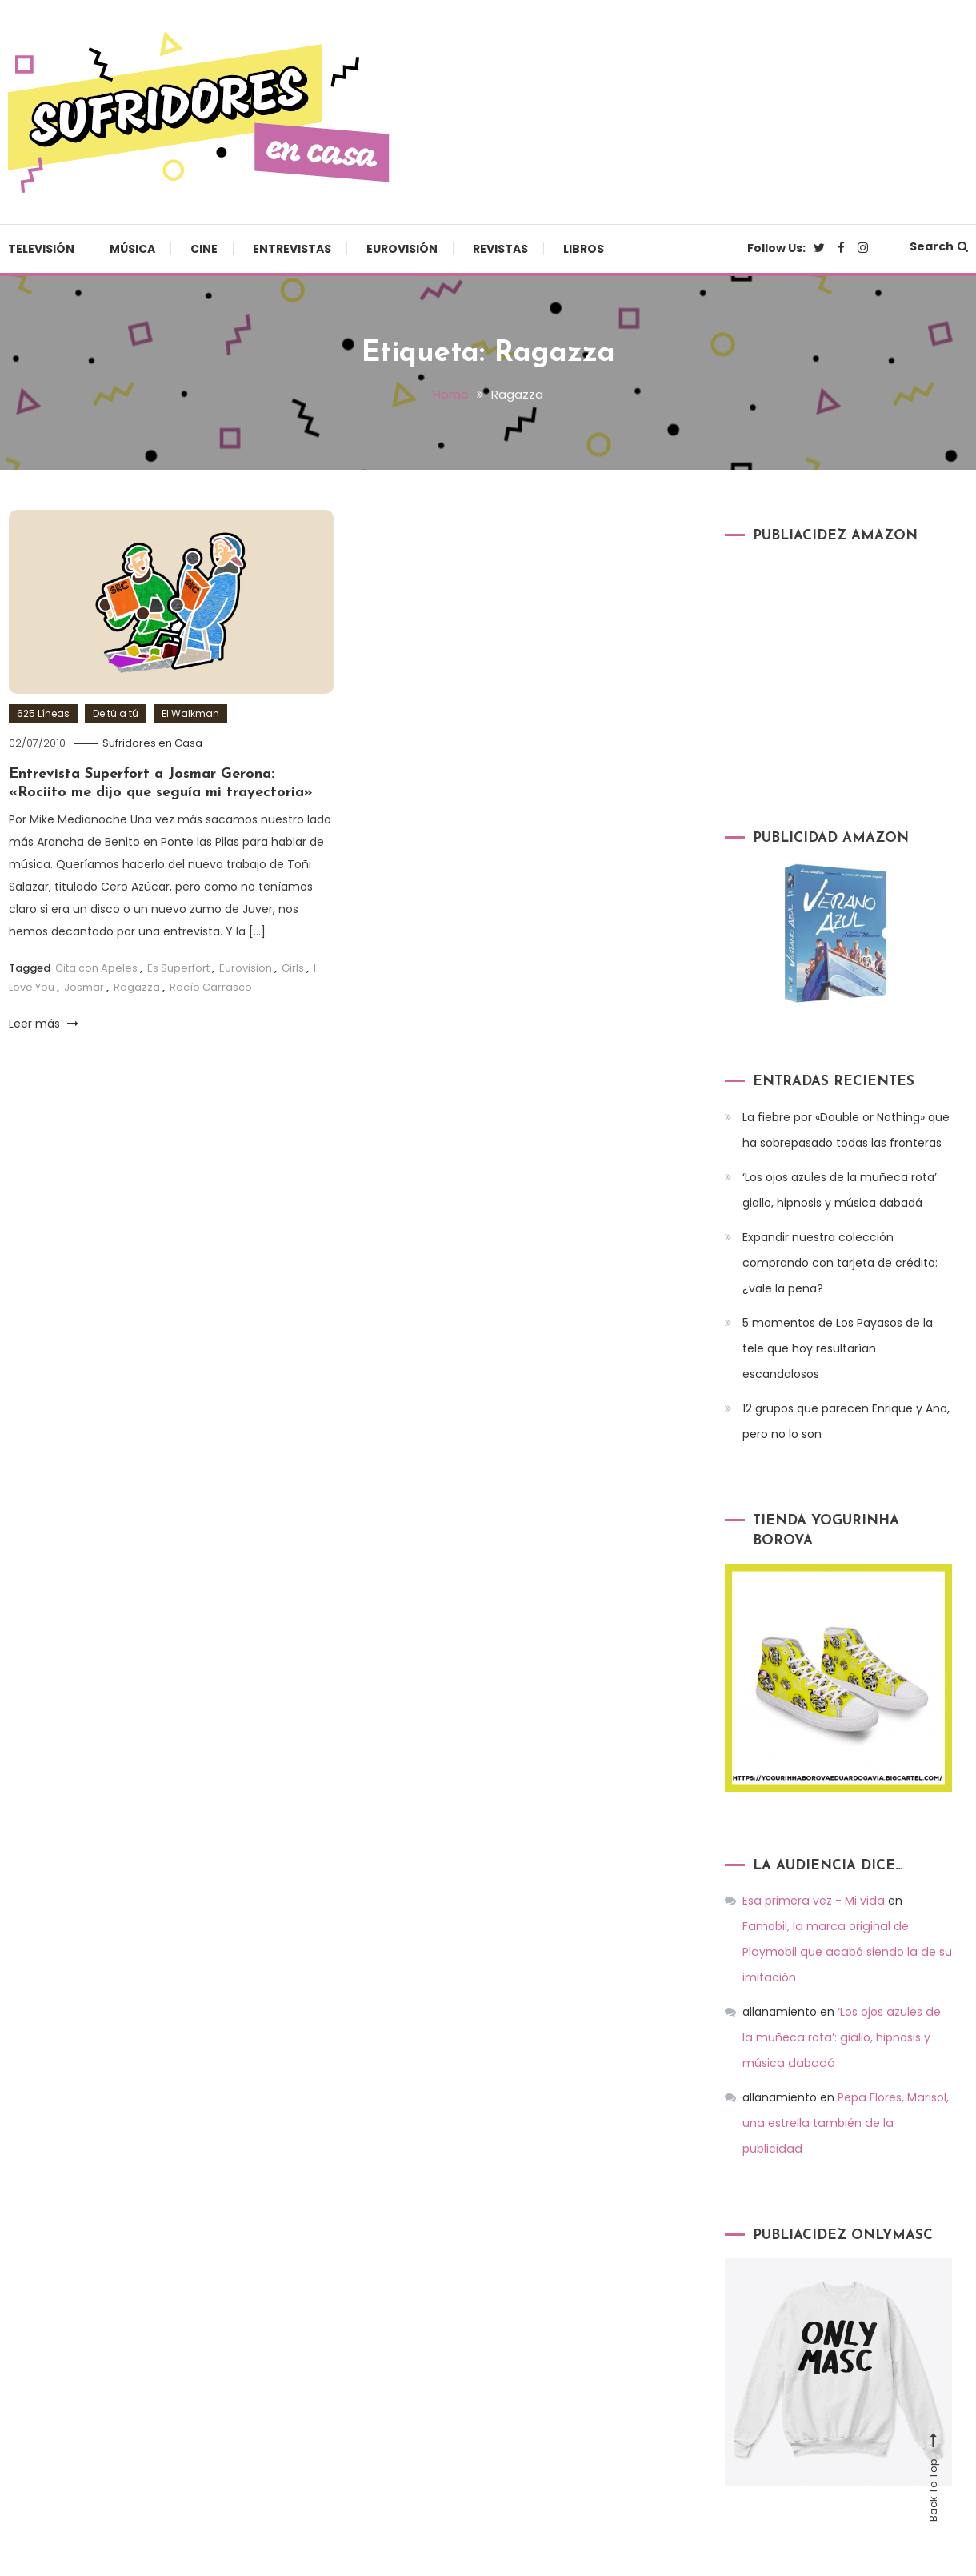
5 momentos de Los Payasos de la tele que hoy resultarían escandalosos (837, 1347)
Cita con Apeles (96, 968)
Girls (293, 968)
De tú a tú (115, 712)
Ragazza (137, 986)
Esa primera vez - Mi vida (812, 1901)
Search (939, 246)
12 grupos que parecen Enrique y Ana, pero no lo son (846, 1420)
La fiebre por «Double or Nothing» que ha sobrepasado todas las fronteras (846, 1129)
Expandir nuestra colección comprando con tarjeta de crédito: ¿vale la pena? (840, 1262)
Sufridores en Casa (152, 742)
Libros (583, 249)
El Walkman (190, 712)
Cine (204, 249)
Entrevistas (292, 249)
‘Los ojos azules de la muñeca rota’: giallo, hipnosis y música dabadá (840, 1189)
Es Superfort (178, 968)
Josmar (84, 986)
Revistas (500, 249)
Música (132, 249)
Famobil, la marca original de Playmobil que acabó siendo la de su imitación (845, 1926)
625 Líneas (43, 712)
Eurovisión (402, 249)
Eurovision (245, 968)
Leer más (43, 1023)
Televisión (41, 249)
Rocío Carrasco (211, 986)
